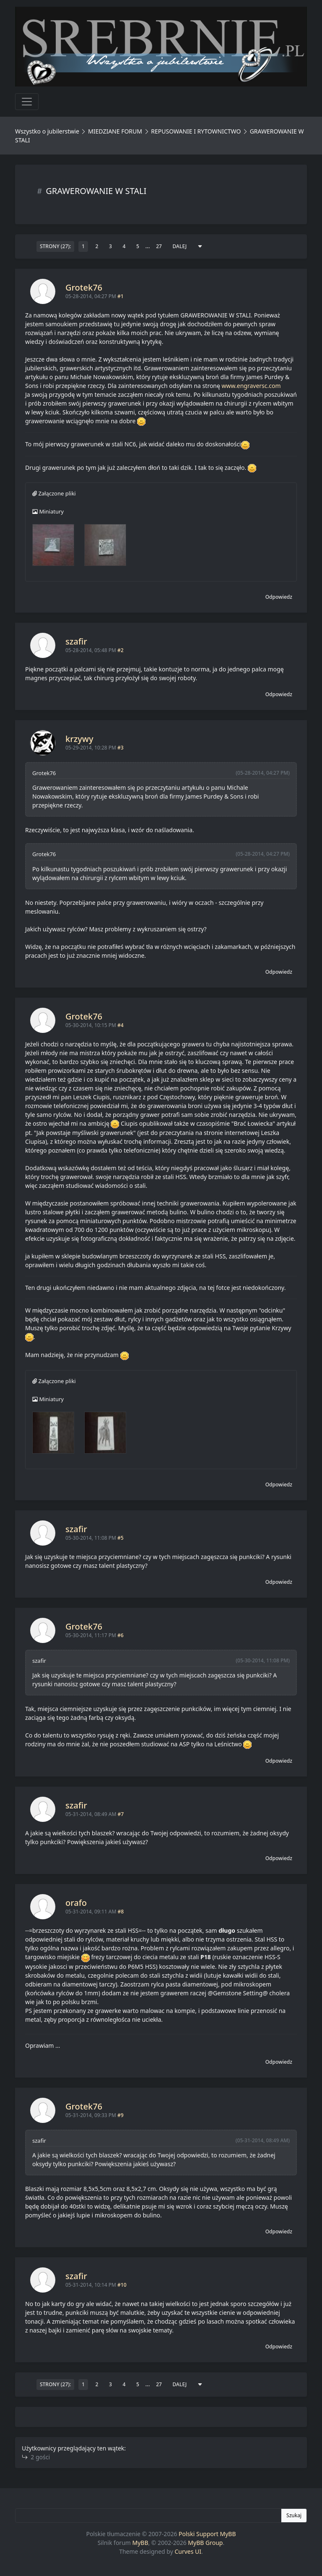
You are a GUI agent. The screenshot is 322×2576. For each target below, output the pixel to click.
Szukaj (293, 2515)
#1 (120, 296)
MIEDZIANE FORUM (115, 131)
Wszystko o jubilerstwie (47, 131)
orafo (76, 1902)
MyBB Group (205, 2543)
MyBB (140, 2543)
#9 (120, 2115)
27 (159, 246)
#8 (120, 1911)
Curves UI (187, 2551)
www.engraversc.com (251, 386)
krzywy (79, 738)
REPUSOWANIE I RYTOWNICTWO (196, 131)
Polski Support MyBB (207, 2534)
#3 (120, 747)
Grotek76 (83, 287)
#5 (120, 1537)
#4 (120, 1025)
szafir (76, 641)
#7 (120, 1814)
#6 (120, 1635)
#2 (120, 650)
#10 (121, 2284)
